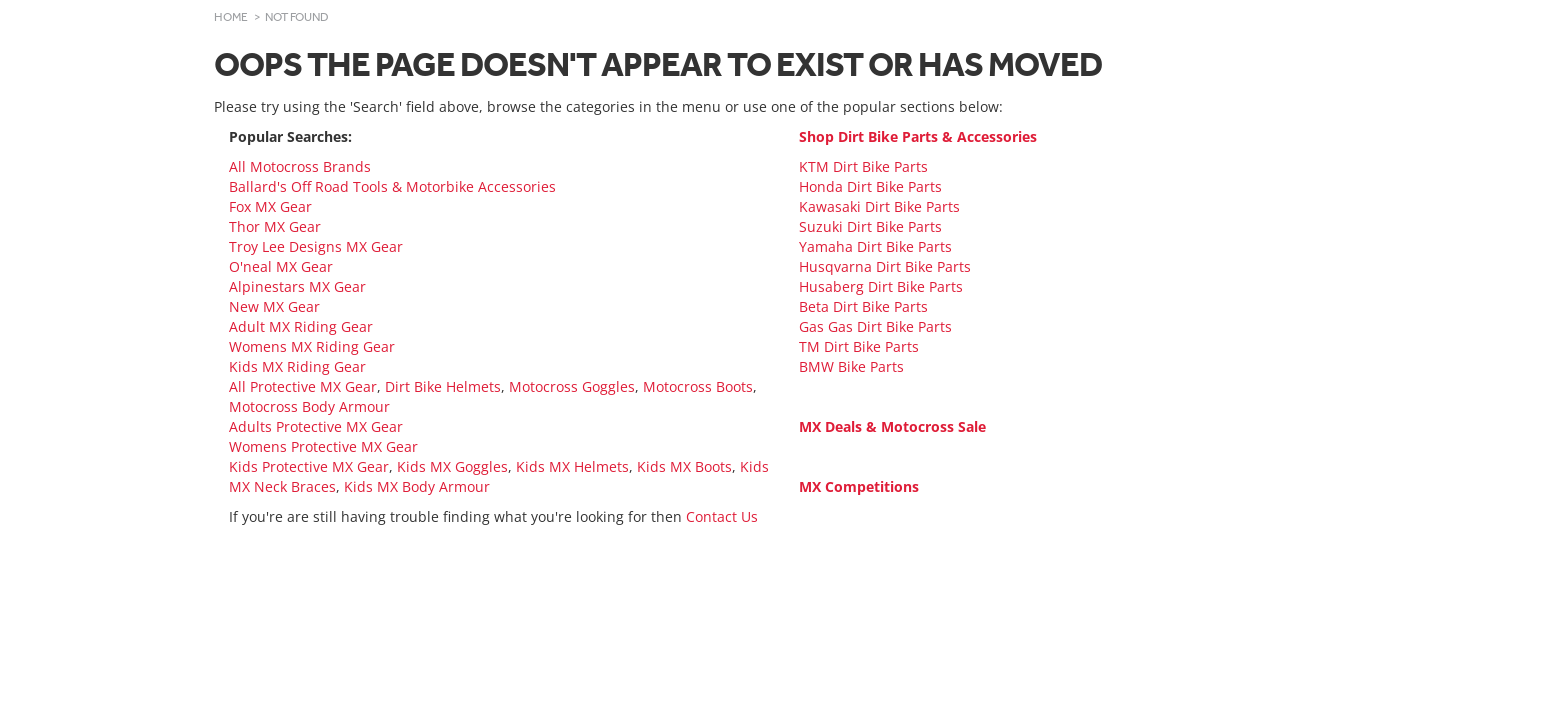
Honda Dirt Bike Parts (870, 186)
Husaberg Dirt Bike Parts (881, 286)
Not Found (297, 17)
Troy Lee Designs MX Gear (316, 246)
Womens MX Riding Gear (312, 346)
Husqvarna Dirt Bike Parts (885, 266)
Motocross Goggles (572, 386)
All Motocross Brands (300, 166)
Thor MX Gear (275, 226)
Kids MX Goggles (452, 466)
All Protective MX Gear (303, 386)
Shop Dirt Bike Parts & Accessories (918, 136)
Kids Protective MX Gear (309, 466)
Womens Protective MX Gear (323, 446)
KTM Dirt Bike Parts (863, 166)
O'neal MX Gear (281, 266)
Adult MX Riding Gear (301, 326)
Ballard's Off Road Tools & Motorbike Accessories (392, 186)
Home (231, 17)
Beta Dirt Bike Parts (863, 306)
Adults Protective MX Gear (316, 426)
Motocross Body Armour (309, 406)
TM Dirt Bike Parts (859, 346)
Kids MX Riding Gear (297, 366)
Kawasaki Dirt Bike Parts (879, 206)
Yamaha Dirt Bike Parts (875, 246)
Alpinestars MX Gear (297, 286)
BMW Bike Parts (851, 366)
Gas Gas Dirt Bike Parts (875, 326)
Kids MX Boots (684, 466)
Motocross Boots (698, 386)
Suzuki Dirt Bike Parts (870, 226)
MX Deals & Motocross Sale (892, 426)
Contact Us (722, 516)
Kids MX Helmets (572, 466)
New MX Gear (274, 306)
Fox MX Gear (270, 206)
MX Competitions (859, 486)
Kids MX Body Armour (417, 486)
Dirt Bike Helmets (443, 386)
